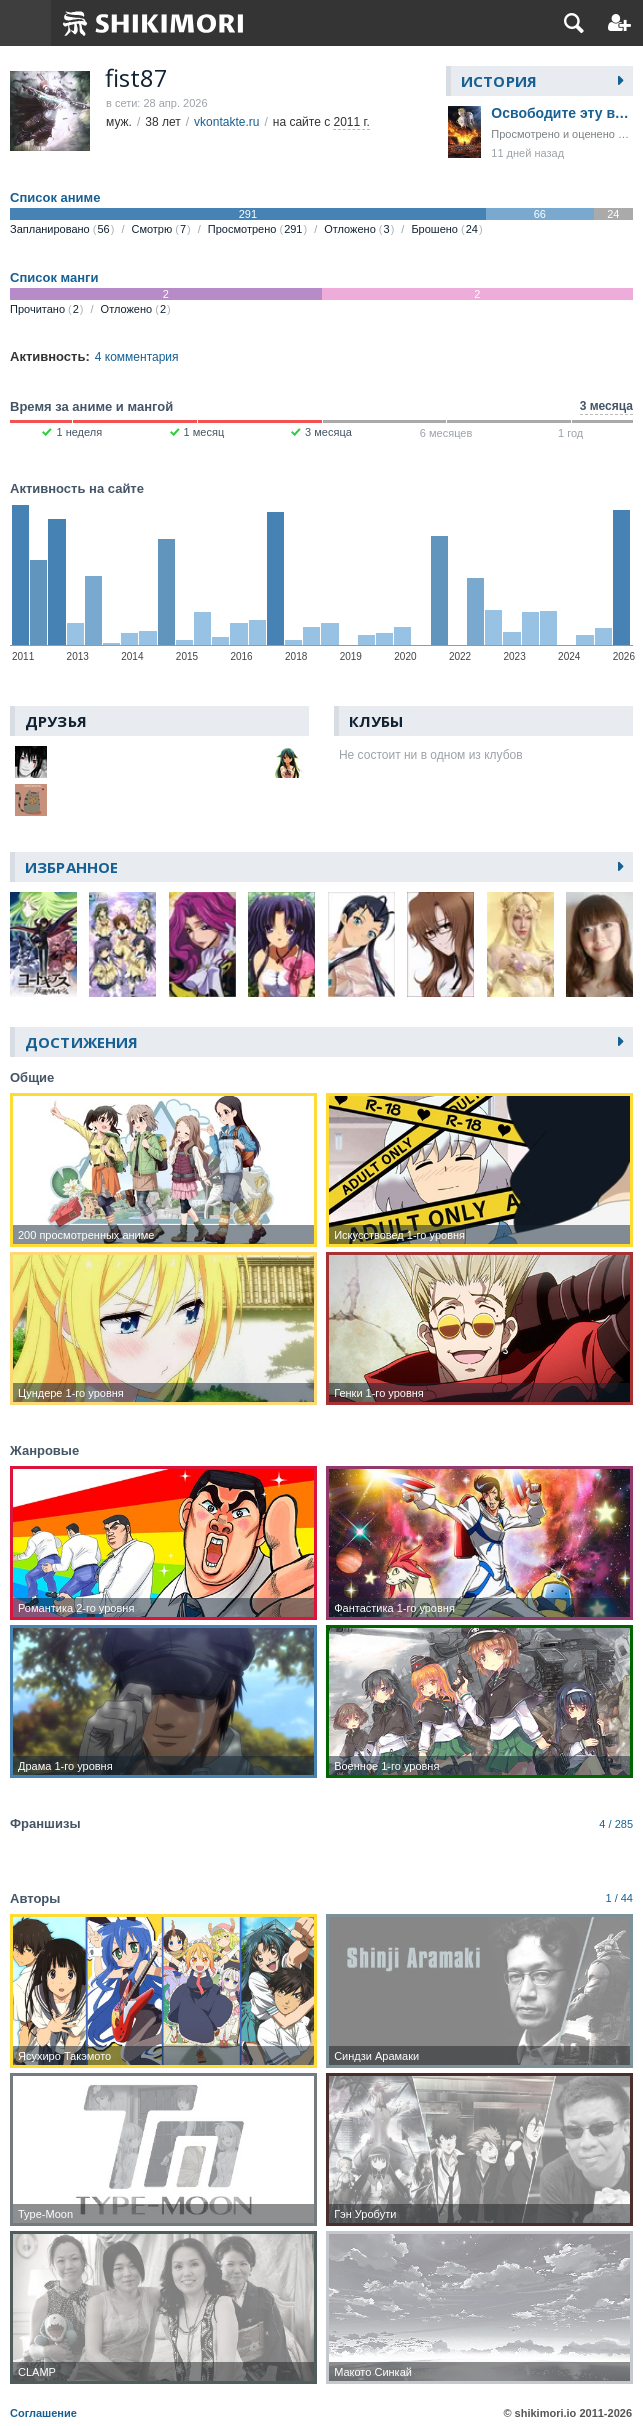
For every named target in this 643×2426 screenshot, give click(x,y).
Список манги (54, 277)
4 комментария (137, 357)
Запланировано (62, 229)
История (499, 81)
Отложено (359, 229)
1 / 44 (619, 1898)
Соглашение (43, 2413)
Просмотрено (257, 229)
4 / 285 (616, 1824)
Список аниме (55, 197)
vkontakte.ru (226, 122)
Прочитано (47, 309)
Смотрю (160, 229)
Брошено (446, 229)
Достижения (81, 1042)
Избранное (71, 867)
